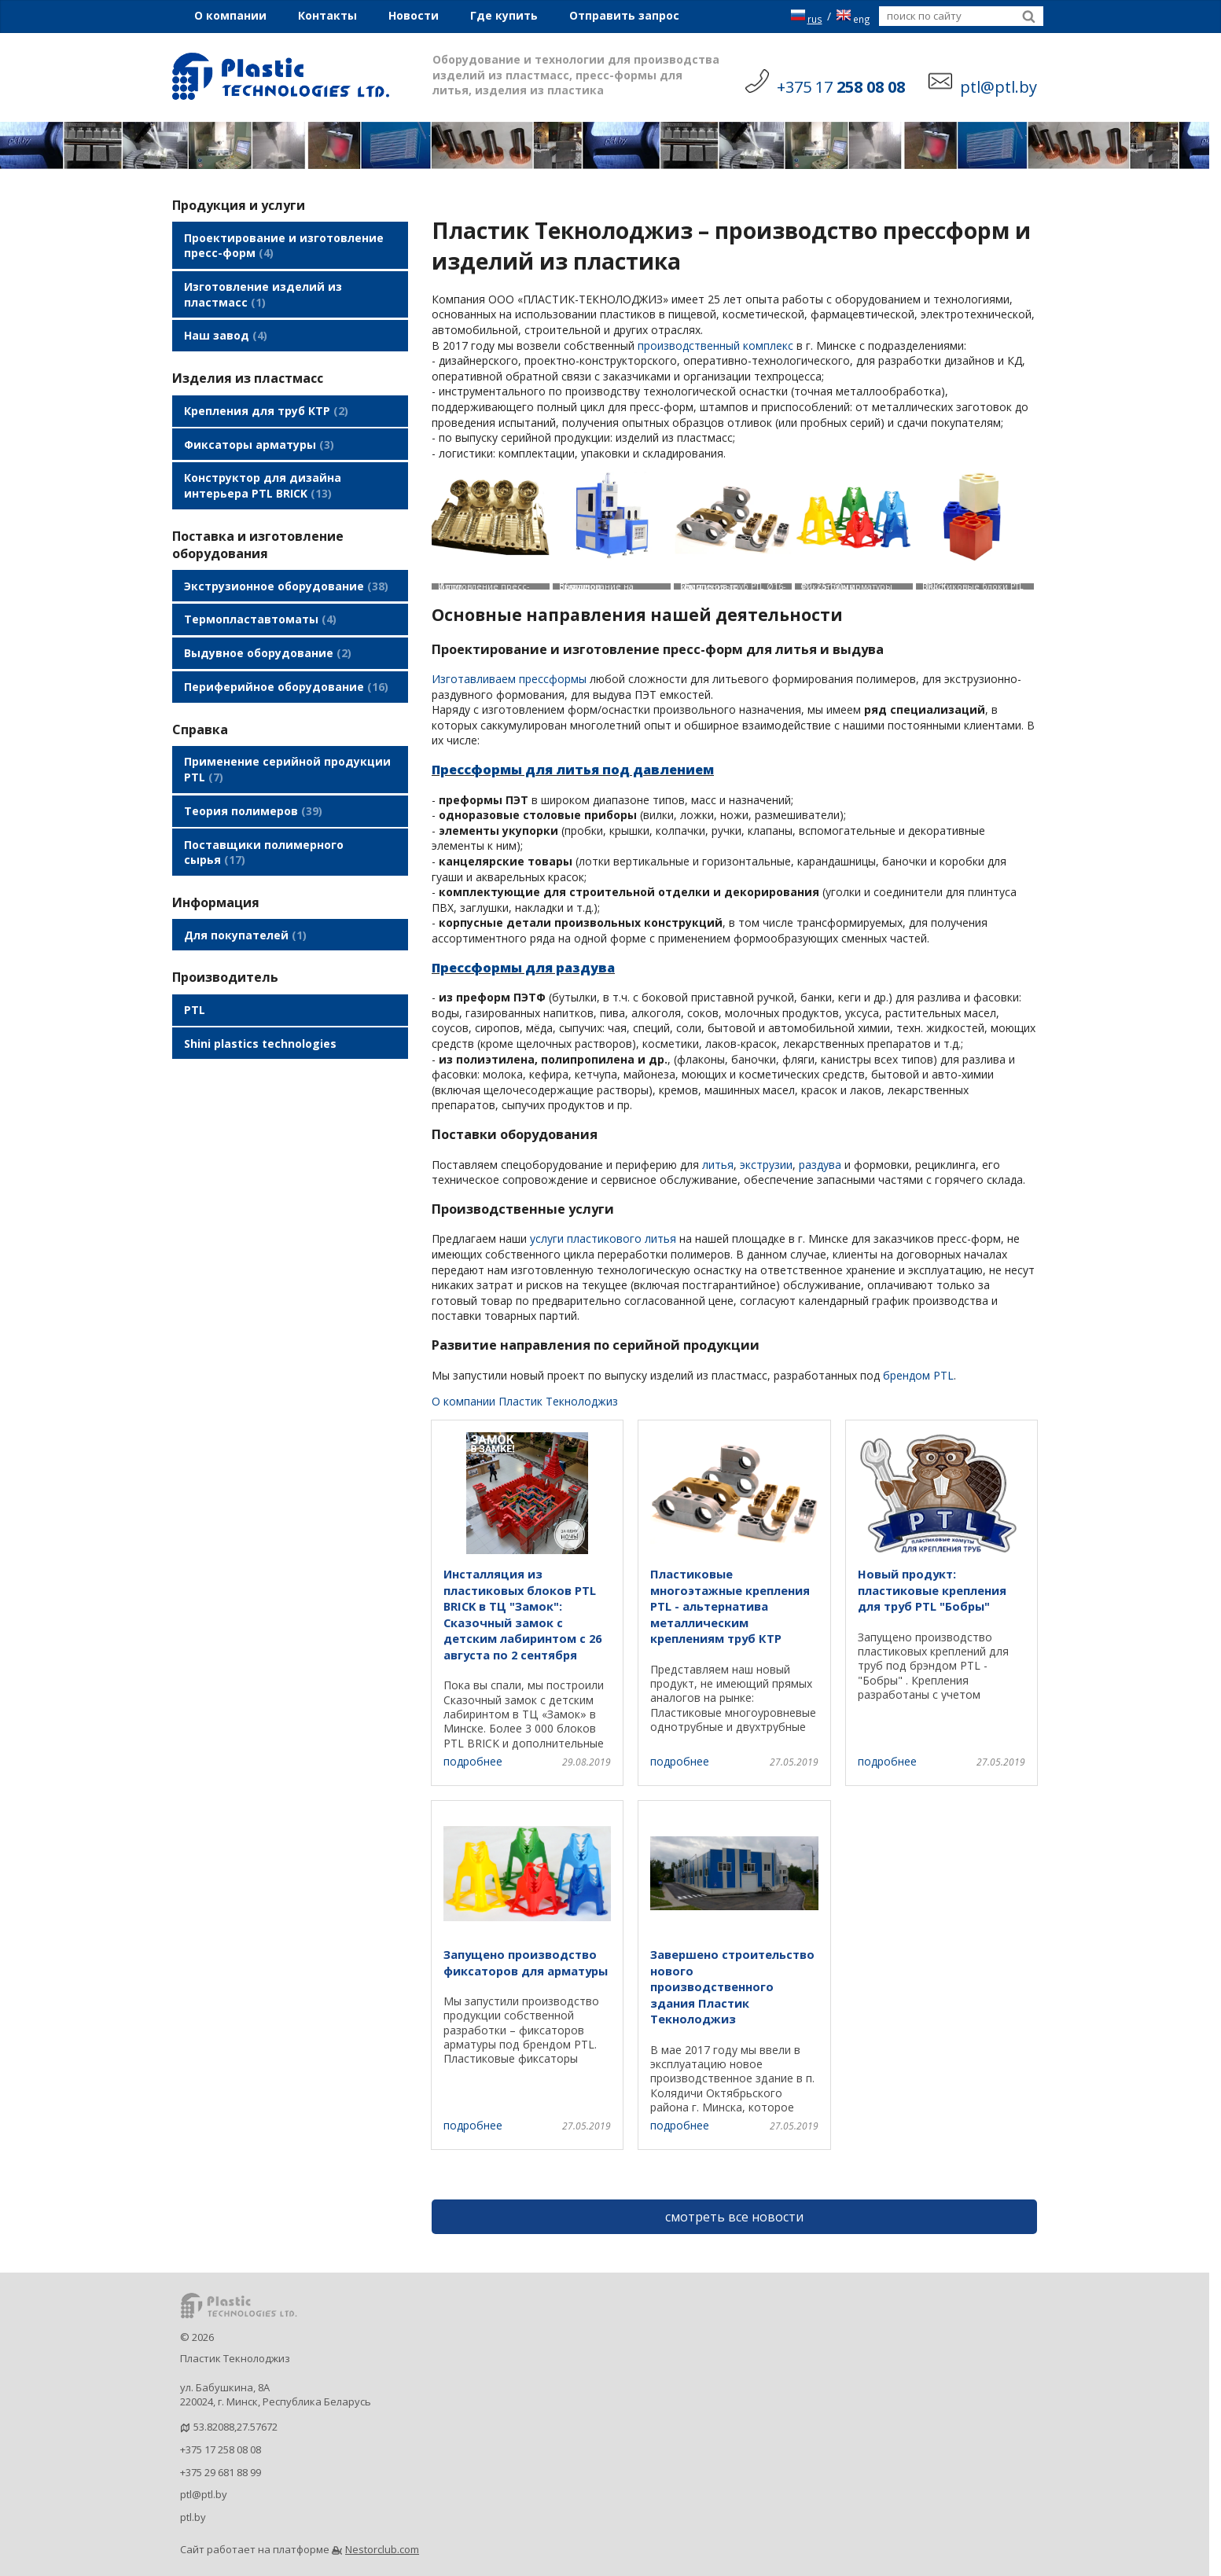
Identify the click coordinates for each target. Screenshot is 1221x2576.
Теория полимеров (253, 781)
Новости (413, 15)
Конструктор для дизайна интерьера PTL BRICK (262, 472)
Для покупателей (245, 900)
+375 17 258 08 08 (220, 2449)
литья (718, 1164)
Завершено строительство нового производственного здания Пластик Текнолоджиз (732, 1986)
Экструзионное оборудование (286, 569)
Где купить (504, 15)
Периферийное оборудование (286, 663)
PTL (194, 972)
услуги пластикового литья (603, 1238)
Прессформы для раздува (523, 967)
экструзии (766, 1164)
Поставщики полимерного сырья (264, 820)
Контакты (327, 15)
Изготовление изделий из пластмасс (263, 291)
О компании (230, 15)
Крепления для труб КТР (266, 402)
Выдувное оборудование (267, 631)
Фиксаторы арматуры (259, 432)
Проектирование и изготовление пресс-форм (284, 244)
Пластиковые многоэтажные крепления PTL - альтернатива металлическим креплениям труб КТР (730, 1606)
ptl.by (193, 2517)
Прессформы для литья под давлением (573, 769)
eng (853, 16)
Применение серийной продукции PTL (287, 743)
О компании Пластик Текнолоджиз (525, 1401)
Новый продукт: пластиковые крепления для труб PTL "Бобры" (932, 1590)
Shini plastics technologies (260, 1004)
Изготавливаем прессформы (509, 678)
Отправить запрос (624, 15)
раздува (820, 1164)
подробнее (472, 1761)
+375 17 (841, 86)
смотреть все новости (734, 2216)
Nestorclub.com (382, 2549)
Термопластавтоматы (260, 600)
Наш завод (225, 329)
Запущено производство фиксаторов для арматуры (525, 1962)
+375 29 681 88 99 (220, 2472)
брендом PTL (918, 1375)
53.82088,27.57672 (235, 2427)
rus (806, 16)
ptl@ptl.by (203, 2494)
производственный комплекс (715, 345)
